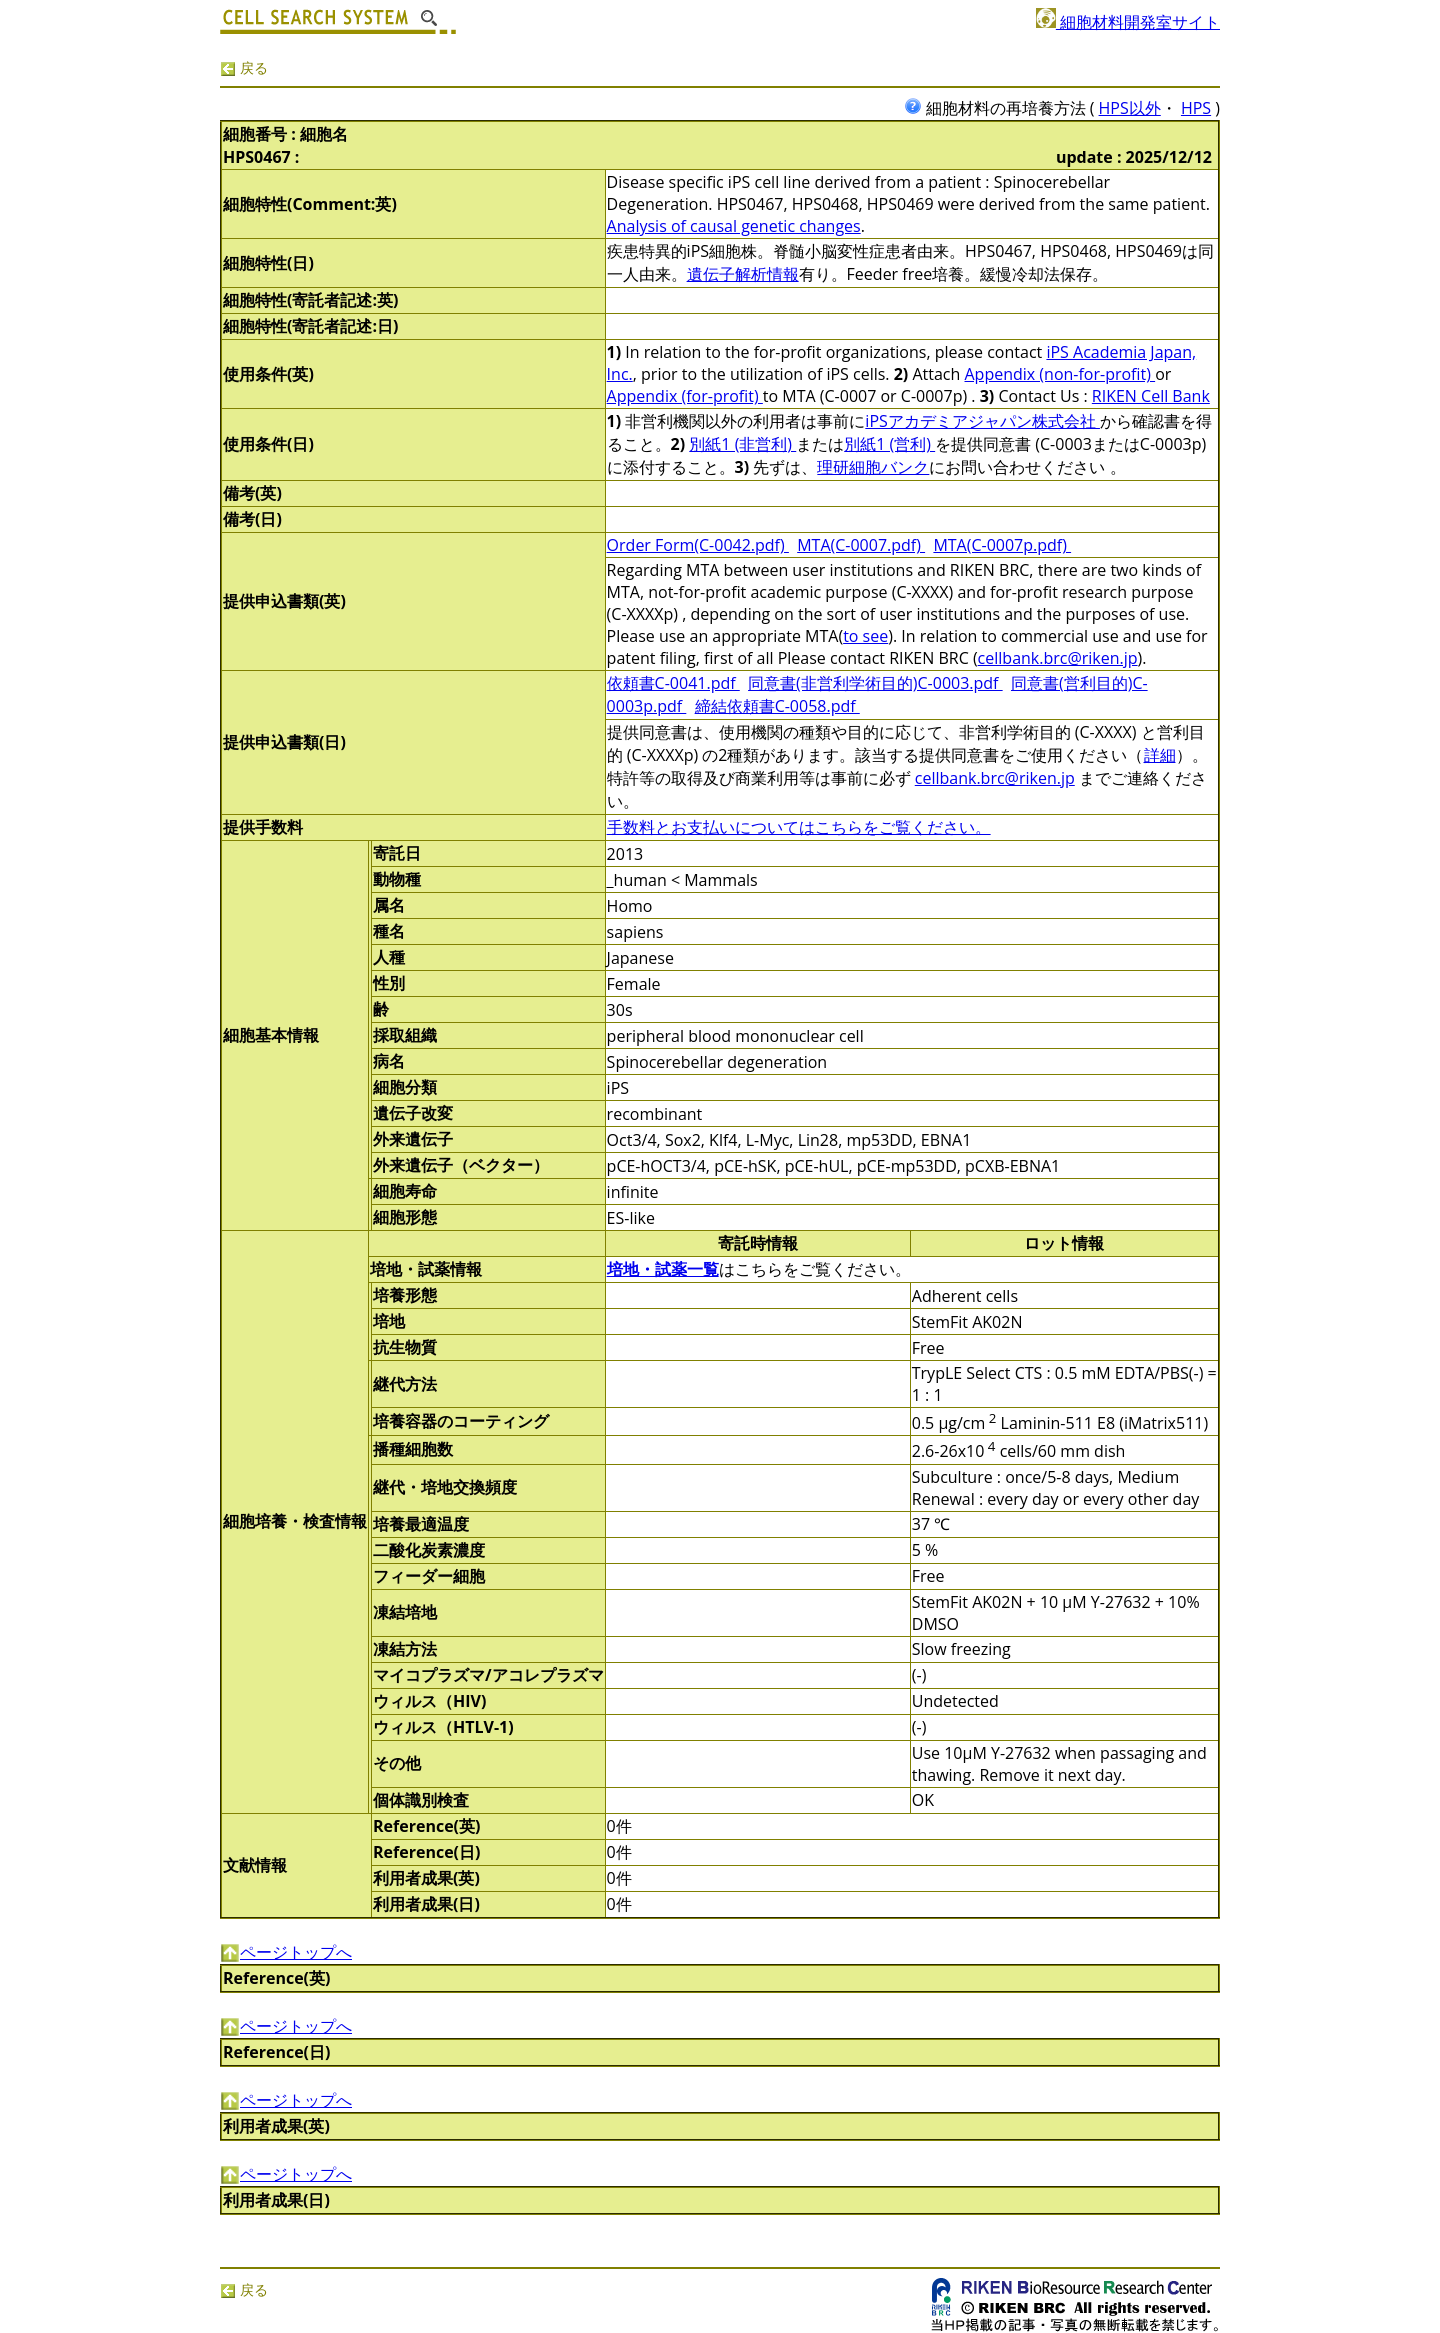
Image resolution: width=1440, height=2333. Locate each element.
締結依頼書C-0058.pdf (777, 706)
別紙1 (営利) (889, 444)
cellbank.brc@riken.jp (1058, 658)
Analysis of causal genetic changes (734, 226)
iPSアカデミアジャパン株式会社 (982, 421)
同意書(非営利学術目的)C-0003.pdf (875, 683)
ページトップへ (286, 1952)
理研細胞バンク (873, 467)
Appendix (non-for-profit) (1060, 374)
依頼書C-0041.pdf (673, 683)
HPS (1196, 108)
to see (865, 636)
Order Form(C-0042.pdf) (698, 545)
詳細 (1160, 755)
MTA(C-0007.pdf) (861, 545)
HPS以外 (1130, 108)
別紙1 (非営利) (742, 444)
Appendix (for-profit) (685, 396)
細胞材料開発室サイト (1128, 22)
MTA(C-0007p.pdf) (1002, 545)
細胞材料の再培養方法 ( (1001, 108)
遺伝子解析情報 (743, 274)
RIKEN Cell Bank (1151, 396)
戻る (244, 67)
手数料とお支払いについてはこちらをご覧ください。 (799, 827)
